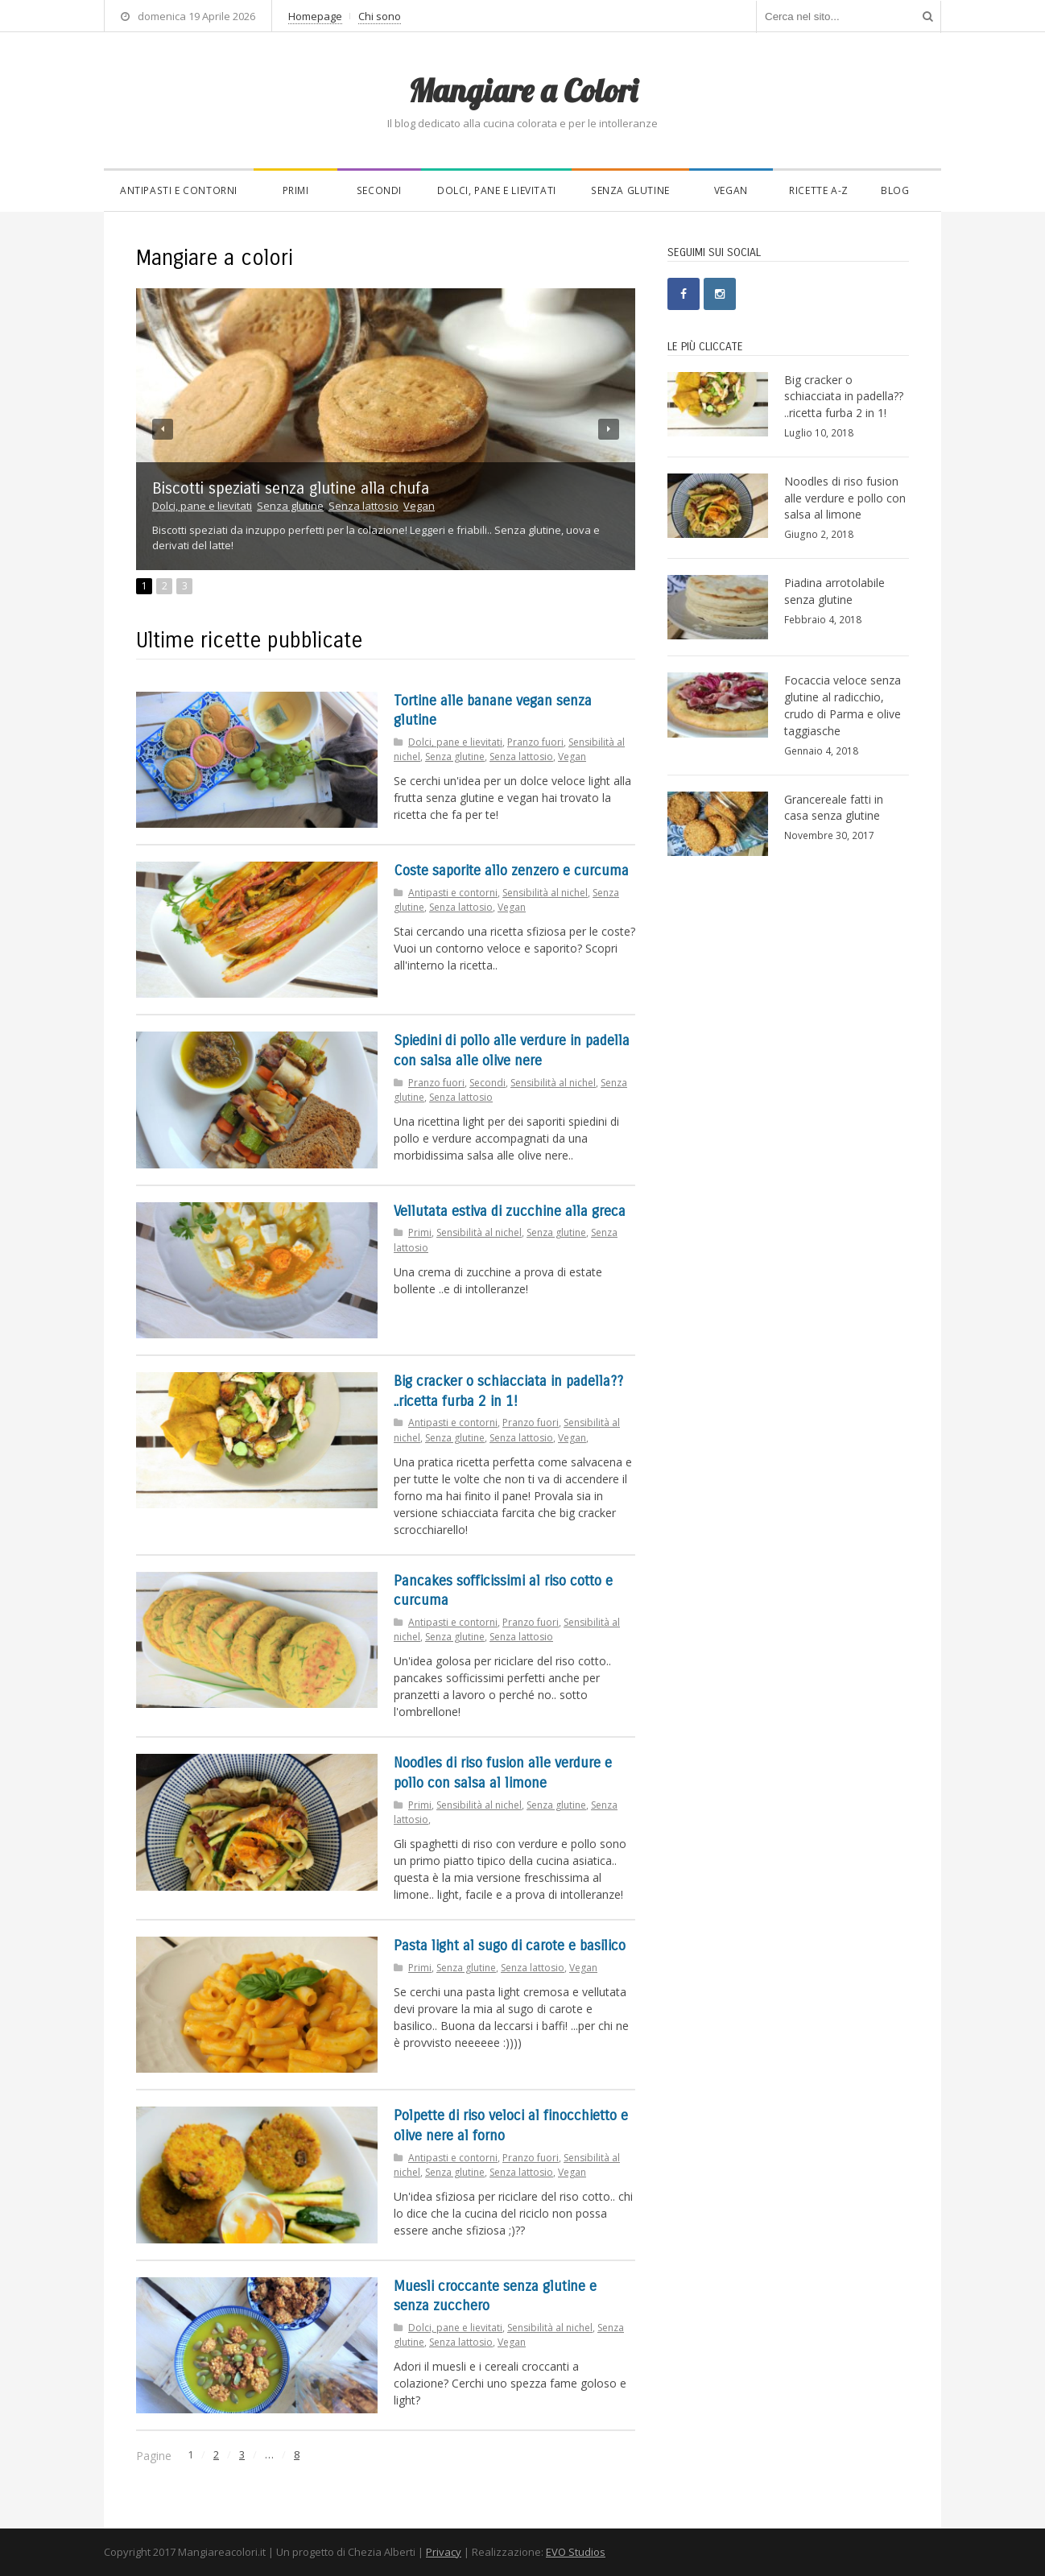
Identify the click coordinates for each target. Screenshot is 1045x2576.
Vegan (731, 190)
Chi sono (379, 16)
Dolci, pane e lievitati (496, 190)
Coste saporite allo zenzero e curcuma (511, 870)
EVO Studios (575, 2552)
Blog (895, 190)
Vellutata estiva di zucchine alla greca (510, 1211)
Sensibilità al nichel (545, 892)
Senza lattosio (363, 505)
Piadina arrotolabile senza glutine (834, 591)
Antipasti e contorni (179, 190)
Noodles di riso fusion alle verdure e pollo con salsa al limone (845, 498)
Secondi (379, 190)
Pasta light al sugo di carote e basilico (510, 1945)
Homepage (315, 16)
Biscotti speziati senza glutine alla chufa (290, 488)
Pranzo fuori (535, 742)
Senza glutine (630, 190)
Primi (296, 190)
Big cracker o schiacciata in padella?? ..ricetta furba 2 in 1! (843, 396)
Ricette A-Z (819, 190)
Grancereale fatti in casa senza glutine (833, 808)
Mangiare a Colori (522, 90)
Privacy (443, 2552)
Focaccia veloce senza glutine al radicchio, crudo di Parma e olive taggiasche (842, 705)
